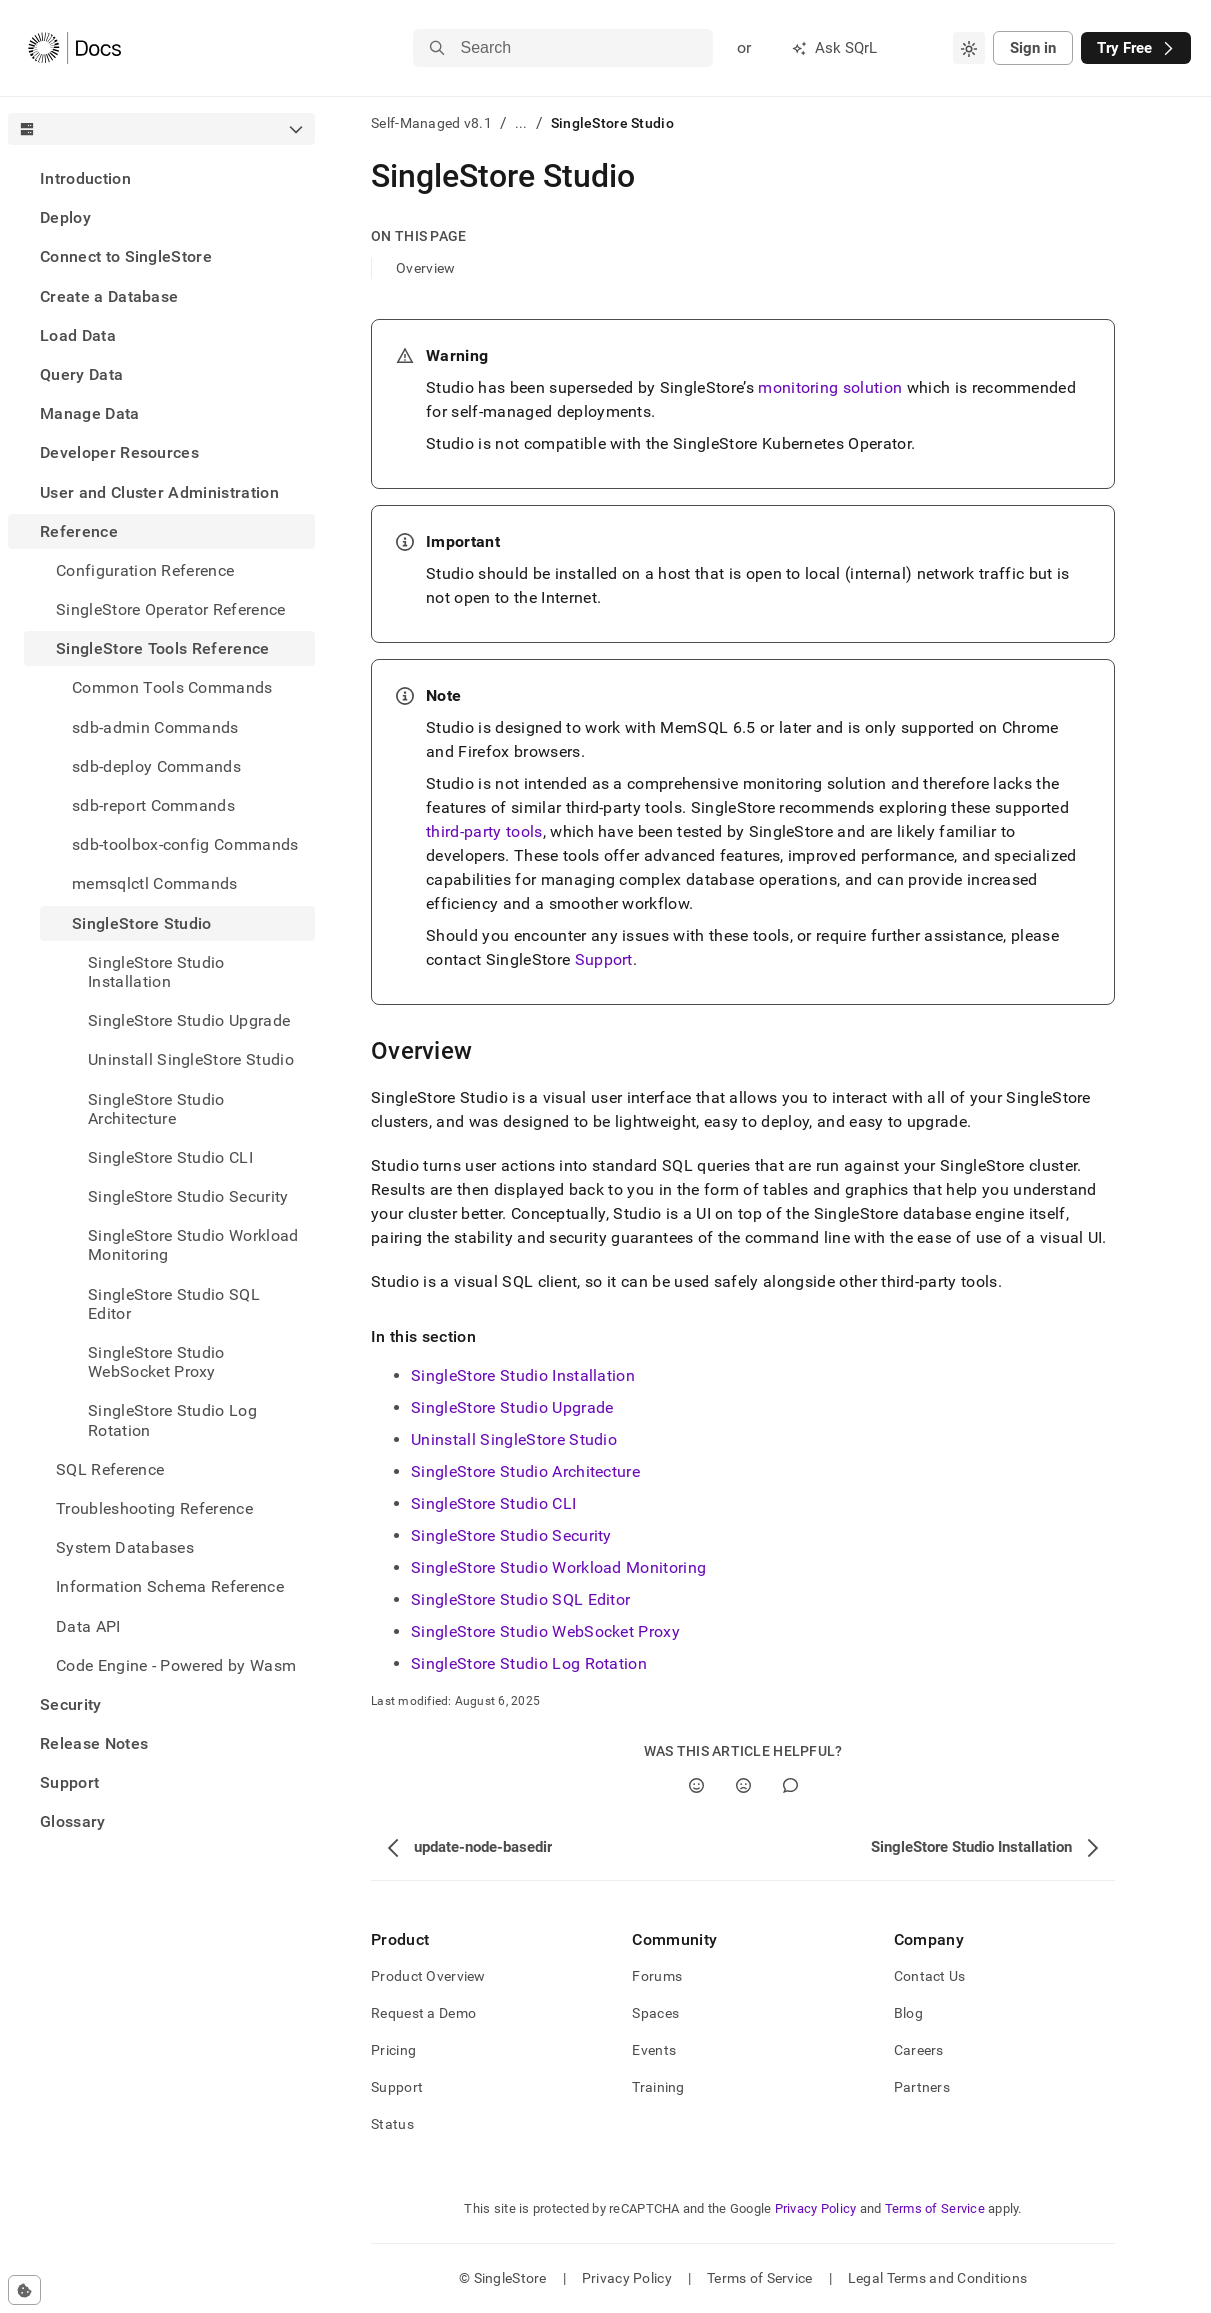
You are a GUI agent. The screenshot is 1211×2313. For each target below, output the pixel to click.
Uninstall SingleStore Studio (514, 1439)
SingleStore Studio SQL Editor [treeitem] (174, 1304)
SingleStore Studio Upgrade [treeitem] (189, 1020)
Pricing (393, 2050)
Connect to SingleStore (126, 256)
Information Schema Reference (170, 1586)
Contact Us (930, 1976)
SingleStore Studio (142, 923)
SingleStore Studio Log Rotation (529, 1663)
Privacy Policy (816, 2208)
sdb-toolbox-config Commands (185, 844)
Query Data (81, 374)
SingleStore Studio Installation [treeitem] (156, 972)
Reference (79, 531)
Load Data (78, 335)
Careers (919, 2050)
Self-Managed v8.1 (431, 123)
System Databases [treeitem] (125, 1547)
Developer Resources (119, 452)
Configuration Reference (145, 570)
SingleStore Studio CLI (493, 1503)
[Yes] (696, 1785)
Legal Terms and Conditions (937, 2278)
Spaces (655, 2013)
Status (392, 2124)
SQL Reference (110, 1469)
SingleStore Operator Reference (171, 609)
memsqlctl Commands (155, 883)
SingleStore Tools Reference (163, 648)
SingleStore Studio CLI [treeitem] (170, 1157)
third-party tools (484, 831)
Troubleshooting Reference (154, 1508)
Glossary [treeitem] (73, 1821)
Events (654, 2050)
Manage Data (90, 413)
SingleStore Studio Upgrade (512, 1407)
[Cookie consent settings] (24, 2290)
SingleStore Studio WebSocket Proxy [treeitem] (156, 1362)
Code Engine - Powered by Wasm (176, 1665)
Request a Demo (423, 2013)
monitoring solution (830, 387)
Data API (88, 1626)
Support (69, 1782)
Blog (908, 2013)
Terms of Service (935, 2208)
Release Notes (94, 1743)
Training (658, 2087)
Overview (425, 268)
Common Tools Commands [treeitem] (172, 687)
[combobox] (969, 48)
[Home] (74, 48)
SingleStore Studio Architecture (525, 1471)
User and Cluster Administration (159, 492)
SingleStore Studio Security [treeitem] (188, 1196)
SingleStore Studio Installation (523, 1375)
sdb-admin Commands (155, 727)
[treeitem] (161, 178)
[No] (743, 1785)
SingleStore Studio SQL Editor (520, 1599)
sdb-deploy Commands (156, 766)
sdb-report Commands (153, 805)
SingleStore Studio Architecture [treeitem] (156, 1109)
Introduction (85, 178)
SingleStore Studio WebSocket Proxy (545, 1631)
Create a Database (109, 296)
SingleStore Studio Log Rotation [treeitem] (172, 1420)
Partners (922, 2087)
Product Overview (428, 1976)
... (521, 123)
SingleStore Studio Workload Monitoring (558, 1567)
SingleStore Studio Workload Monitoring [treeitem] (193, 1245)
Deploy (65, 217)
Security (71, 1704)
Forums (657, 1976)
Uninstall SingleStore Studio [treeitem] (191, 1059)
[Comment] (790, 1785)
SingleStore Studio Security (511, 1535)
